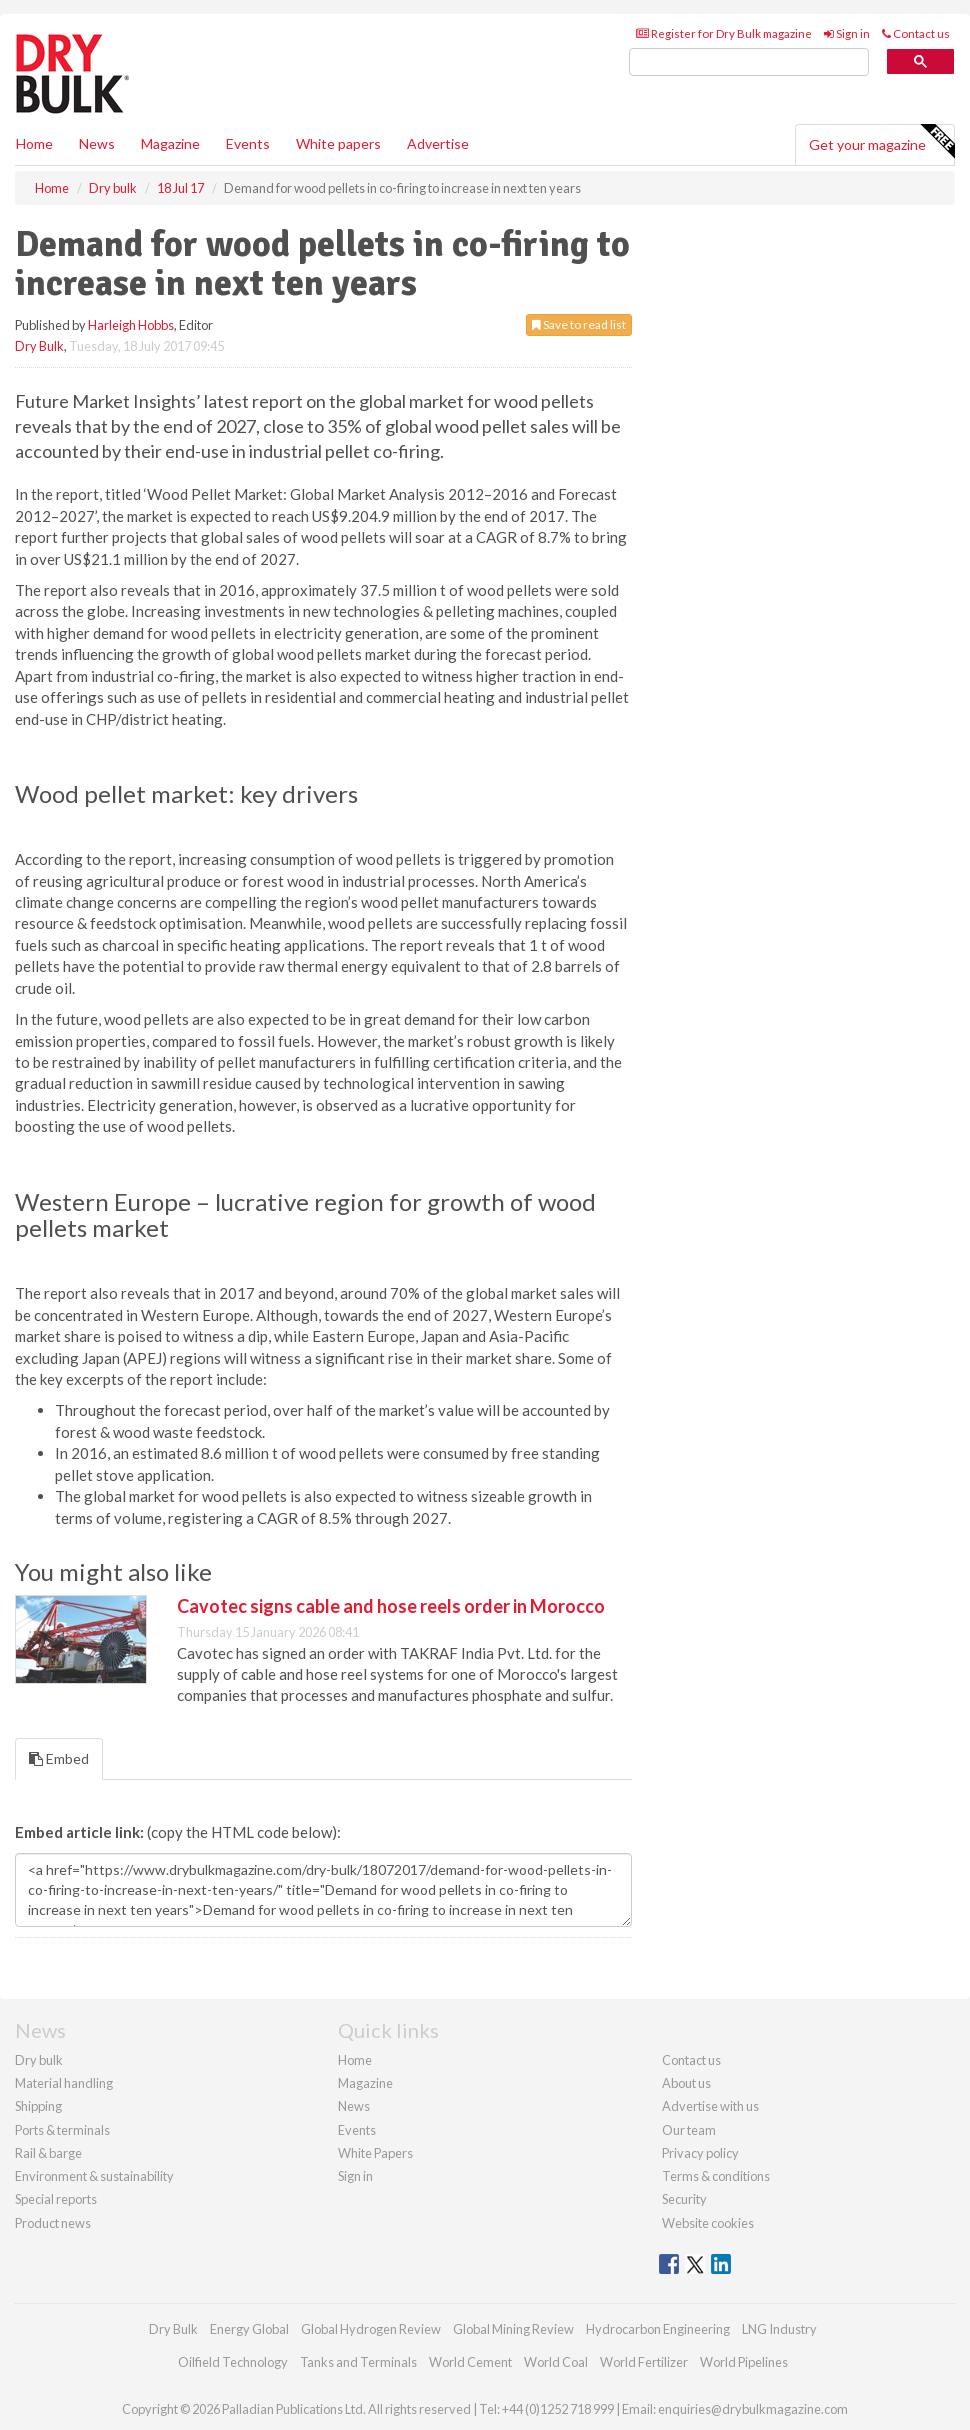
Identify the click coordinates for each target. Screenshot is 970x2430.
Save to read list (579, 324)
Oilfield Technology (233, 2362)
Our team (689, 2130)
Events (248, 143)
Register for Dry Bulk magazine (724, 33)
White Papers (375, 2153)
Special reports (56, 2199)
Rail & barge (48, 2153)
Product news (53, 2223)
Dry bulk (39, 2060)
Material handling (64, 2083)
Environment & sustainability (94, 2176)
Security (684, 2199)
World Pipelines (744, 2362)
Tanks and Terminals (358, 2362)
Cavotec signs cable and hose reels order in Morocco (391, 1606)
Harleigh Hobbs (131, 325)
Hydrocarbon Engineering (658, 2329)
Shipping (38, 2106)
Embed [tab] (59, 1758)
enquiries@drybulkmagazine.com (753, 2409)
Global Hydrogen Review (371, 2329)
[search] (749, 62)
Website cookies (708, 2223)
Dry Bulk (39, 346)
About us (686, 2083)
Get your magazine (881, 142)
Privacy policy (700, 2153)
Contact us (916, 33)
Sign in (847, 33)
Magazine (170, 143)
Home (34, 143)
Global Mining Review (513, 2329)
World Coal (556, 2362)
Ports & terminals (62, 2130)
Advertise (438, 143)
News (354, 2106)
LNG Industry (779, 2329)
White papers (338, 143)
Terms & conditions (716, 2176)
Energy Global (249, 2329)
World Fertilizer (644, 2362)
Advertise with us (710, 2106)
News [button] (97, 143)
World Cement (470, 2362)
